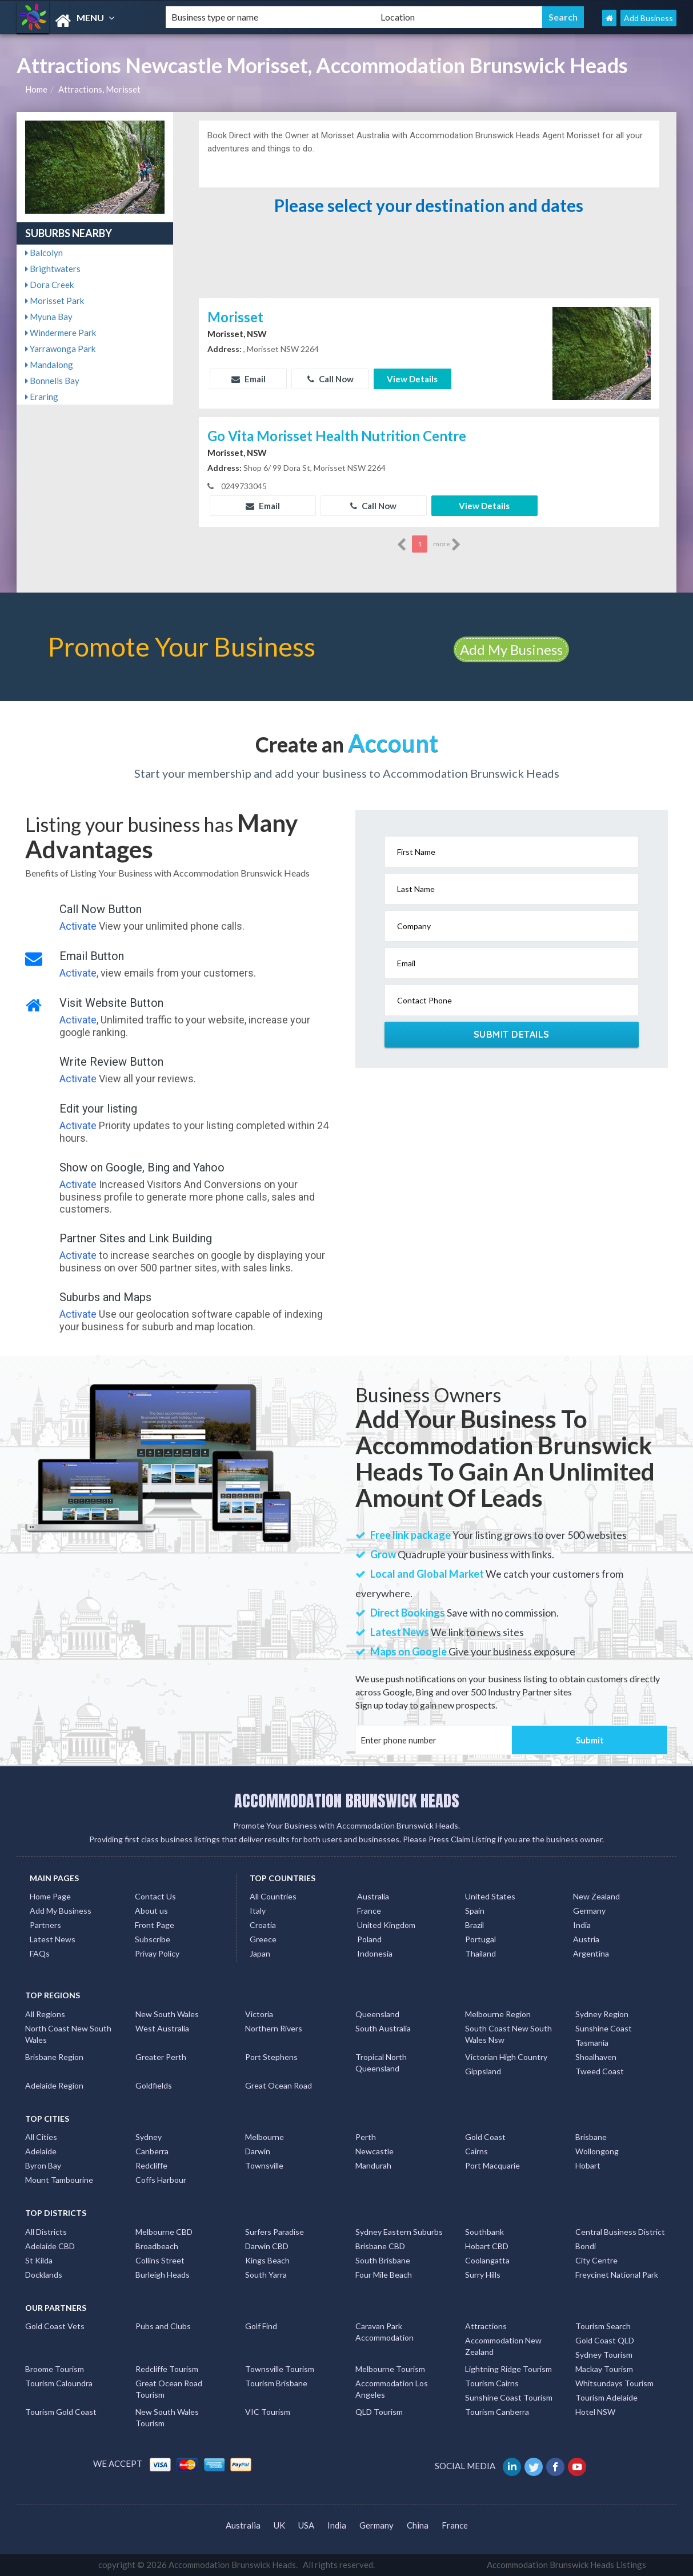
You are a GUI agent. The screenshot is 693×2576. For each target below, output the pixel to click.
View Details (412, 379)
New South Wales (167, 2014)
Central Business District (620, 2232)
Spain (474, 1910)
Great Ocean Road (278, 2085)
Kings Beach (267, 2260)
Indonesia (374, 1953)
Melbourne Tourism (390, 2369)
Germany (589, 1910)
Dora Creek (49, 284)
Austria (586, 1939)
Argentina (591, 1953)
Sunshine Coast (603, 2028)
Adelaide (41, 2151)
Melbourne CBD (164, 2232)
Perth (365, 2137)
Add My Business (511, 649)
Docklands (43, 2274)
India (582, 1925)
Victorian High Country (506, 2057)
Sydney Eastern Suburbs (399, 2232)
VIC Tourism (267, 2412)
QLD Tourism (379, 2412)
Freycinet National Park (616, 2274)
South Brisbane (382, 2260)
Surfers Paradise (274, 2232)
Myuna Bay (49, 316)
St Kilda (39, 2260)
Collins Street (160, 2260)
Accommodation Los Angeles (391, 2388)
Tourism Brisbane (276, 2383)
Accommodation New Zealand (503, 2346)
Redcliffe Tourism (166, 2369)
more (447, 544)
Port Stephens (271, 2057)
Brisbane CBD (380, 2246)
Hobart (587, 2165)
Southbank (484, 2232)
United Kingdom (386, 1925)
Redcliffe (151, 2165)
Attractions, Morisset (99, 89)
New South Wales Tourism (167, 2417)
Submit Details (512, 1034)
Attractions (486, 2326)
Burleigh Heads (162, 2274)
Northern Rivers (273, 2028)
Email (248, 379)
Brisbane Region (54, 2057)
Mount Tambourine (59, 2180)
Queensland (377, 2014)
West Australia (162, 2028)
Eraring (41, 396)
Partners (45, 1925)
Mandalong (49, 364)
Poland (369, 1939)
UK (279, 2525)
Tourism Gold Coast (61, 2412)
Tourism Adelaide (606, 2397)
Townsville (264, 2165)
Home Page (50, 1896)
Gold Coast (485, 2137)
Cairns (476, 2151)
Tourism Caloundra (59, 2383)
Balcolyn (44, 252)
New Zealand (596, 1896)
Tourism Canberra (497, 2412)
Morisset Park (54, 300)
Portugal (480, 1939)
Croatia (263, 1925)
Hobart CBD (486, 2246)
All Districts (46, 2232)
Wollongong (597, 2151)
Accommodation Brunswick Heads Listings (566, 2564)
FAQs (40, 1953)
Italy (258, 1910)
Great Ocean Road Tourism (168, 2388)
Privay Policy (157, 1953)
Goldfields (153, 2085)
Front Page (154, 1925)
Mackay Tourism (604, 2369)
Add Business (648, 18)
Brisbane (591, 2137)
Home (36, 89)
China (417, 2525)
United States (490, 1896)
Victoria (259, 2014)
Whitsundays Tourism (614, 2383)
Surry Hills (482, 2274)
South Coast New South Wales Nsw (508, 2034)
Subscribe (152, 1939)
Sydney (148, 2137)
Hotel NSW (595, 2412)
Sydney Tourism (603, 2354)
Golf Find (261, 2326)
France (369, 1910)
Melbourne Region (498, 2014)
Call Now (330, 379)
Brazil (474, 1925)
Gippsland (483, 2071)
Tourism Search (603, 2326)
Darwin (257, 2151)
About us (151, 1910)
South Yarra (266, 2274)
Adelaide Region (54, 2085)
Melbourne (264, 2137)
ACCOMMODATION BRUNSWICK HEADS (346, 1801)
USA (306, 2525)
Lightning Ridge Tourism (508, 2369)
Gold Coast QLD (604, 2340)
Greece (263, 1939)
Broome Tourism (54, 2369)
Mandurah (373, 2165)
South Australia (383, 2028)
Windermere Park (60, 332)
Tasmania (591, 2042)
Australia (373, 1896)
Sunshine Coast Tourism (508, 2397)
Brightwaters (53, 268)
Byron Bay (43, 2165)
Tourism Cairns (492, 2383)
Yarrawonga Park (60, 348)
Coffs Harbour (160, 2180)
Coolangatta (487, 2260)
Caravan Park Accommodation (384, 2331)
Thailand (480, 1953)
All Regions (45, 2014)
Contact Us (155, 1896)
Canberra (152, 2151)
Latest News (52, 1939)
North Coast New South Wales (68, 2034)
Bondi (585, 2246)
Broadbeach (156, 2246)
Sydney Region (601, 2014)
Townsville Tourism (279, 2369)
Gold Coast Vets (55, 2326)
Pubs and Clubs (163, 2326)
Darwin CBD (267, 2246)
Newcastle (374, 2151)
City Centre (596, 2260)
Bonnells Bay (52, 380)
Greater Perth (160, 2057)
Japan (260, 1953)
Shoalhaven (595, 2057)
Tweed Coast (599, 2071)
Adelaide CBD (50, 2246)
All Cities (41, 2137)
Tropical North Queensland (381, 2062)
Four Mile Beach (383, 2274)
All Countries (273, 1896)
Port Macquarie (492, 2165)
